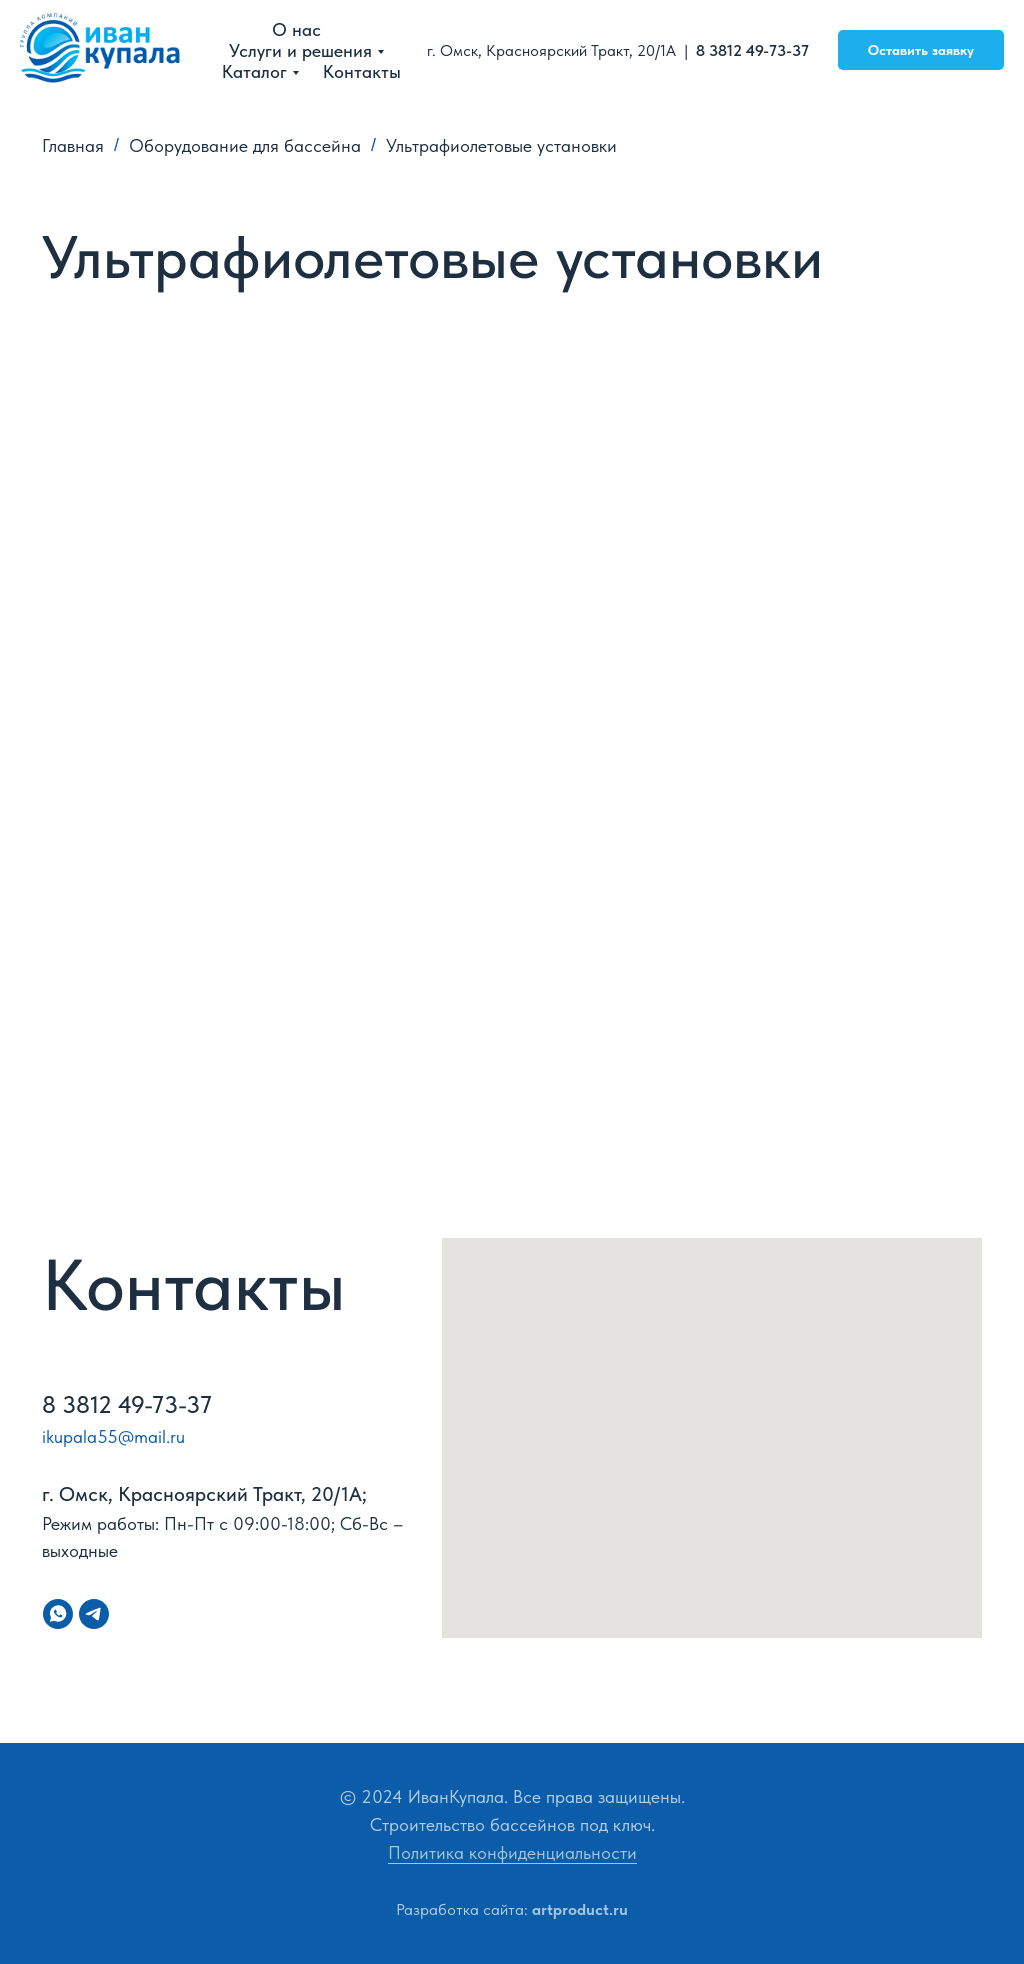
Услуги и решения (300, 50)
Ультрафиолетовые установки (501, 145)
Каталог (254, 71)
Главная (73, 145)
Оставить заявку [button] (921, 50)
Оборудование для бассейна (245, 145)
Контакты (362, 71)
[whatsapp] (58, 1614)
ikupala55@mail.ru (113, 1436)
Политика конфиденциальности (512, 1852)
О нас (296, 29)
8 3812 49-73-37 (754, 50)
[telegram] (94, 1614)
